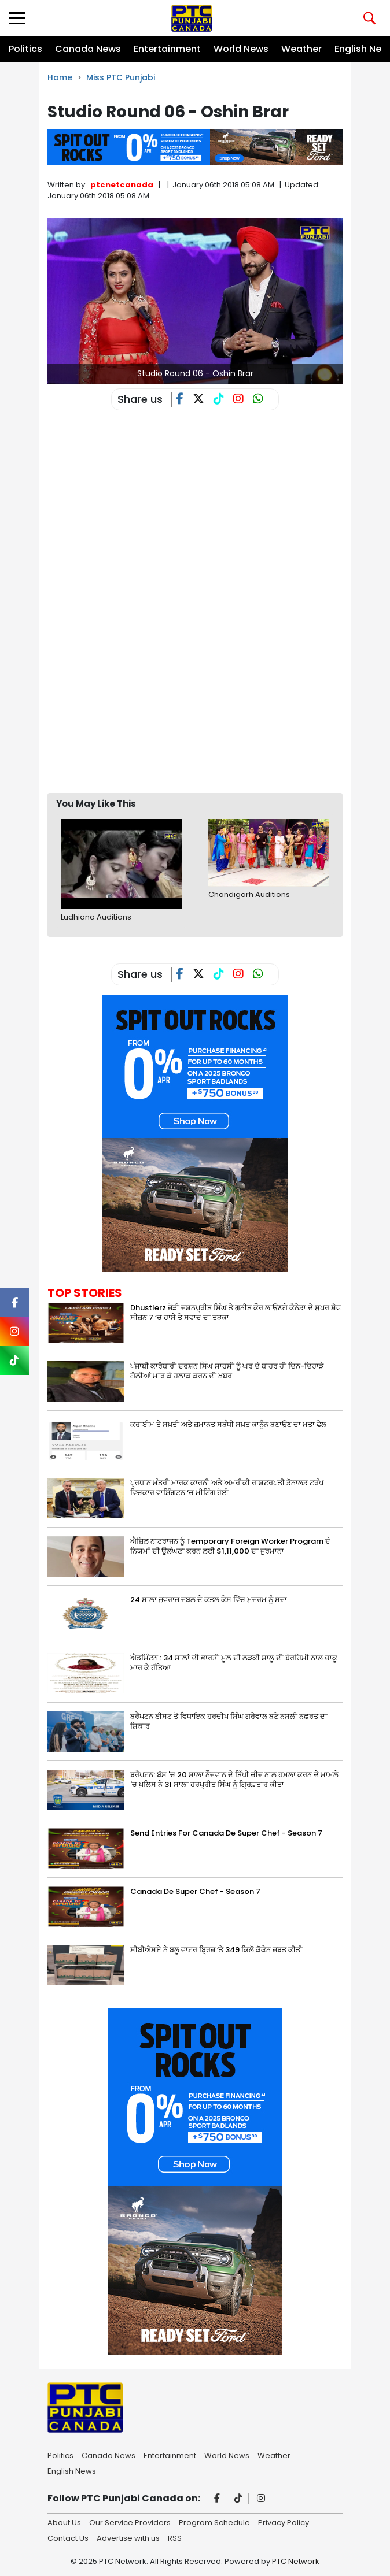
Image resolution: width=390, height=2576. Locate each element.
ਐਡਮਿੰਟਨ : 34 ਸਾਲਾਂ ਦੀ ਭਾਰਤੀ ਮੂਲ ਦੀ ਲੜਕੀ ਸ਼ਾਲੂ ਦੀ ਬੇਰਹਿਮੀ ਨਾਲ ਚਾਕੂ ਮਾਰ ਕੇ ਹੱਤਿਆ (233, 1662)
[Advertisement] (218, 699)
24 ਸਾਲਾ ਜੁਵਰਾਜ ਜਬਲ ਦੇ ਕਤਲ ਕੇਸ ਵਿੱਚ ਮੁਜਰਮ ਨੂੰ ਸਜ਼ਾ (208, 1599)
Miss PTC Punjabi (120, 77)
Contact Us (68, 2537)
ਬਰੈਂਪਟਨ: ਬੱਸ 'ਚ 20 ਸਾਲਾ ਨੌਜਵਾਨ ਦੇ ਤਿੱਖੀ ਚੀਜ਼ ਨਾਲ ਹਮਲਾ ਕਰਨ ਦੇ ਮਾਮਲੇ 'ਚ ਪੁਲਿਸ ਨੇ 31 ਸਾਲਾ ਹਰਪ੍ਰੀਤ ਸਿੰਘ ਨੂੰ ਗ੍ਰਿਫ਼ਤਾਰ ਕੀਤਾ (234, 1779)
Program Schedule (214, 2521)
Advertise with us (128, 2537)
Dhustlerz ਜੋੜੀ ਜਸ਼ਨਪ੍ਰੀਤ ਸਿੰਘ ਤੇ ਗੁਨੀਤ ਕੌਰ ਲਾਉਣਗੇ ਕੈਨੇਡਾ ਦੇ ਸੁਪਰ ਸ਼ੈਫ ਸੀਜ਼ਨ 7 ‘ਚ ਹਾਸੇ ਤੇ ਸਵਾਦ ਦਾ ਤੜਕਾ (235, 1312)
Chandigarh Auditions (249, 894)
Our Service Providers (130, 2521)
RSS (175, 2537)
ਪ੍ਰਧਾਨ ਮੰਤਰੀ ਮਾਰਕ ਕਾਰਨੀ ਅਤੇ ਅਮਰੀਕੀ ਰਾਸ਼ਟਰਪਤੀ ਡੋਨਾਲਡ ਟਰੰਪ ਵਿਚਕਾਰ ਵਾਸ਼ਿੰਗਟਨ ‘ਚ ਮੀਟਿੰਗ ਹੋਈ (226, 1487)
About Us (64, 2521)
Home (59, 77)
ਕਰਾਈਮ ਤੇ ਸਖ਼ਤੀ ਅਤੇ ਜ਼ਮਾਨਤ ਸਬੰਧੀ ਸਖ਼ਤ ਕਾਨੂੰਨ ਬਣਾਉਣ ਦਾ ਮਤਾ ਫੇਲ (228, 1424)
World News (241, 48)
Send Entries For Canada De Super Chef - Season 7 (226, 1833)
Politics (25, 48)
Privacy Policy (283, 2521)
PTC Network (295, 2561)
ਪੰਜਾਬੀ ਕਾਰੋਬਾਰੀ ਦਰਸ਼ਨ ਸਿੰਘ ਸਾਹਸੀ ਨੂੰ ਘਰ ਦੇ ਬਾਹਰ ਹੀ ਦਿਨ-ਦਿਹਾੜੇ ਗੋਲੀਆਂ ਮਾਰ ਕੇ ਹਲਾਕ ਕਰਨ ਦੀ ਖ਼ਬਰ (226, 1371)
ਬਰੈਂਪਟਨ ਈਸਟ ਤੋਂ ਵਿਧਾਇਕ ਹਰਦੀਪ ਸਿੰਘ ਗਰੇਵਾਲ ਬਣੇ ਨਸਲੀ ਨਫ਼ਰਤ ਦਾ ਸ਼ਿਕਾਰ (229, 1721)
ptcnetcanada (121, 184)
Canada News (88, 48)
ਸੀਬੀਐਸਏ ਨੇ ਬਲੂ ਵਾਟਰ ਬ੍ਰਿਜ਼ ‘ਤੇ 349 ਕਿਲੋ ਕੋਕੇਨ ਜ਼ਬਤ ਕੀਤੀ (216, 1949)
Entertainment (167, 48)
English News (71, 2470)
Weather (301, 48)
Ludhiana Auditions (96, 916)
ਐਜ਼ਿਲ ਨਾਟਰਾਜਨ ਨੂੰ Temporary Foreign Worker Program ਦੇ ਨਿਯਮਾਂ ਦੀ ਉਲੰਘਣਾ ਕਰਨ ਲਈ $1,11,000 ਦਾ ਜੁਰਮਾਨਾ (230, 1546)
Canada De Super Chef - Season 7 (195, 1891)
